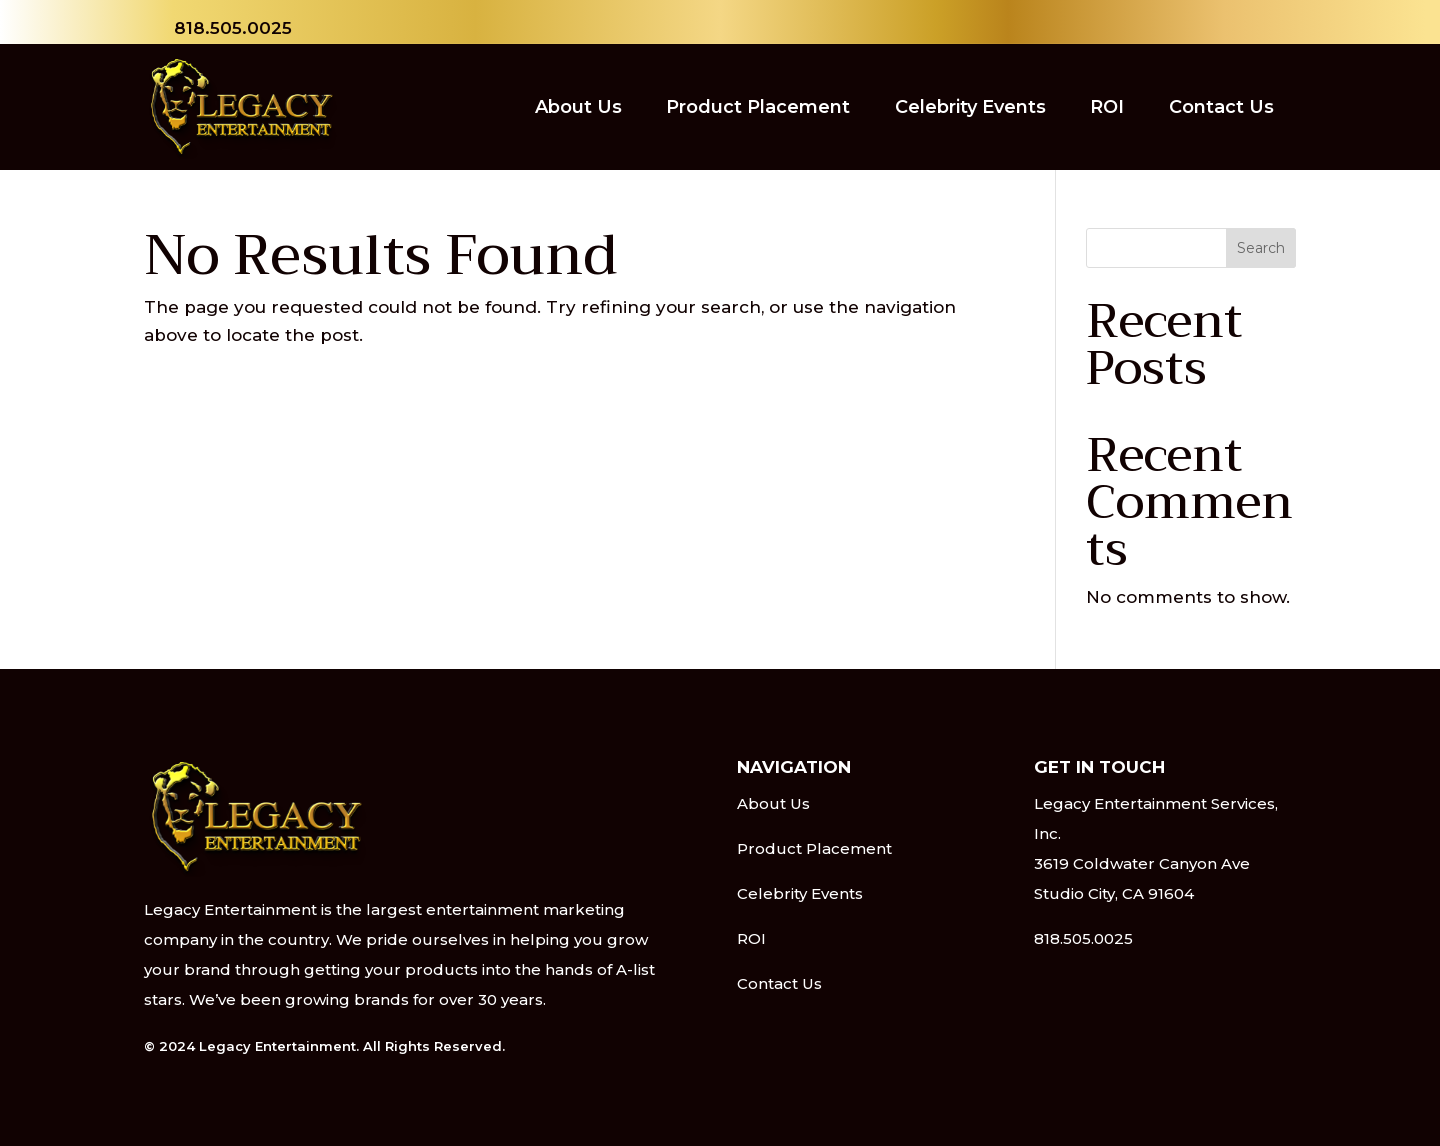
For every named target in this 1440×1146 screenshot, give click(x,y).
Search (1261, 248)
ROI (1107, 107)
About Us (578, 107)
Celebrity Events (970, 107)
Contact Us (1221, 107)
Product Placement (758, 107)
